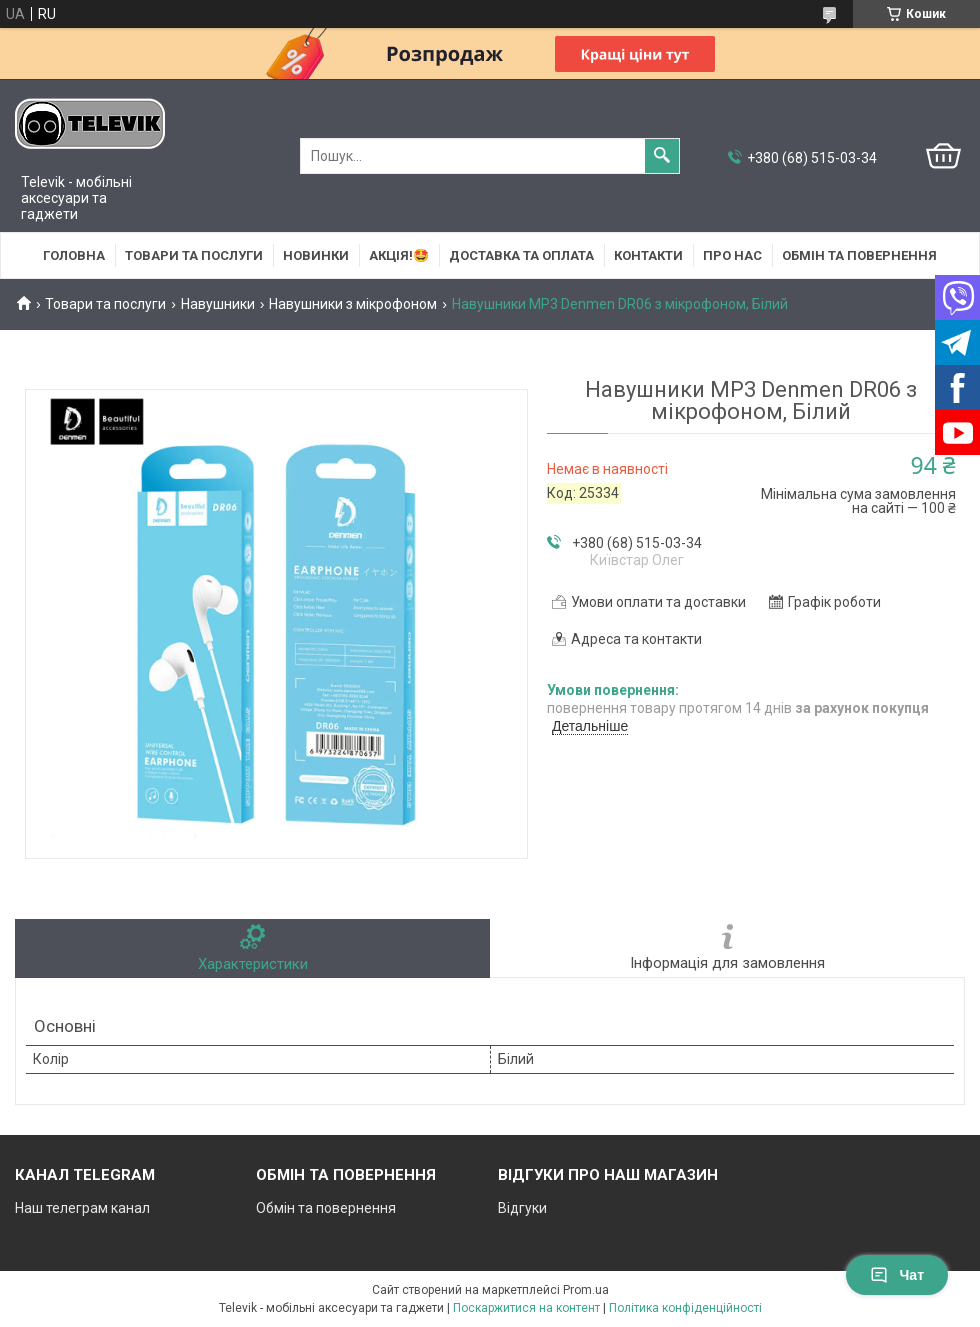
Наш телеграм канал (82, 1208)
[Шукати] (662, 156)
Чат (897, 1275)
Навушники (218, 304)
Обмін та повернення (859, 255)
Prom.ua (586, 1290)
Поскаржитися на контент (526, 1308)
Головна (74, 255)
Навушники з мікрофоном (353, 304)
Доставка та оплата (521, 255)
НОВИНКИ (316, 255)
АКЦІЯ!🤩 (399, 255)
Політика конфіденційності (685, 1308)
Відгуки (522, 1208)
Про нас (732, 255)
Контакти (648, 255)
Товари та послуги (194, 255)
